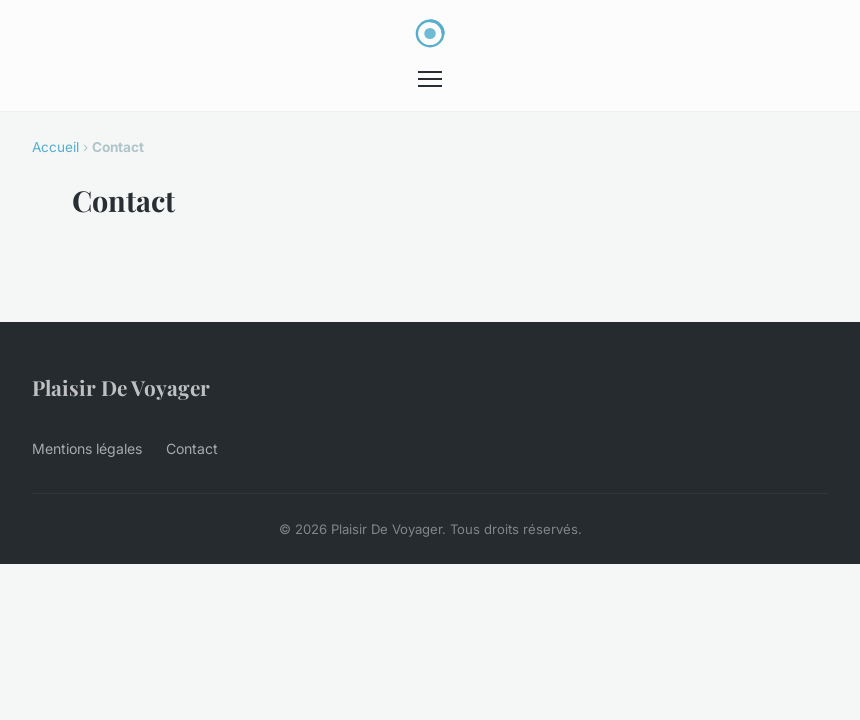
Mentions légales (87, 448)
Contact (192, 448)
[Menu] (430, 79)
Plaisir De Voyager (121, 387)
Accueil (55, 147)
